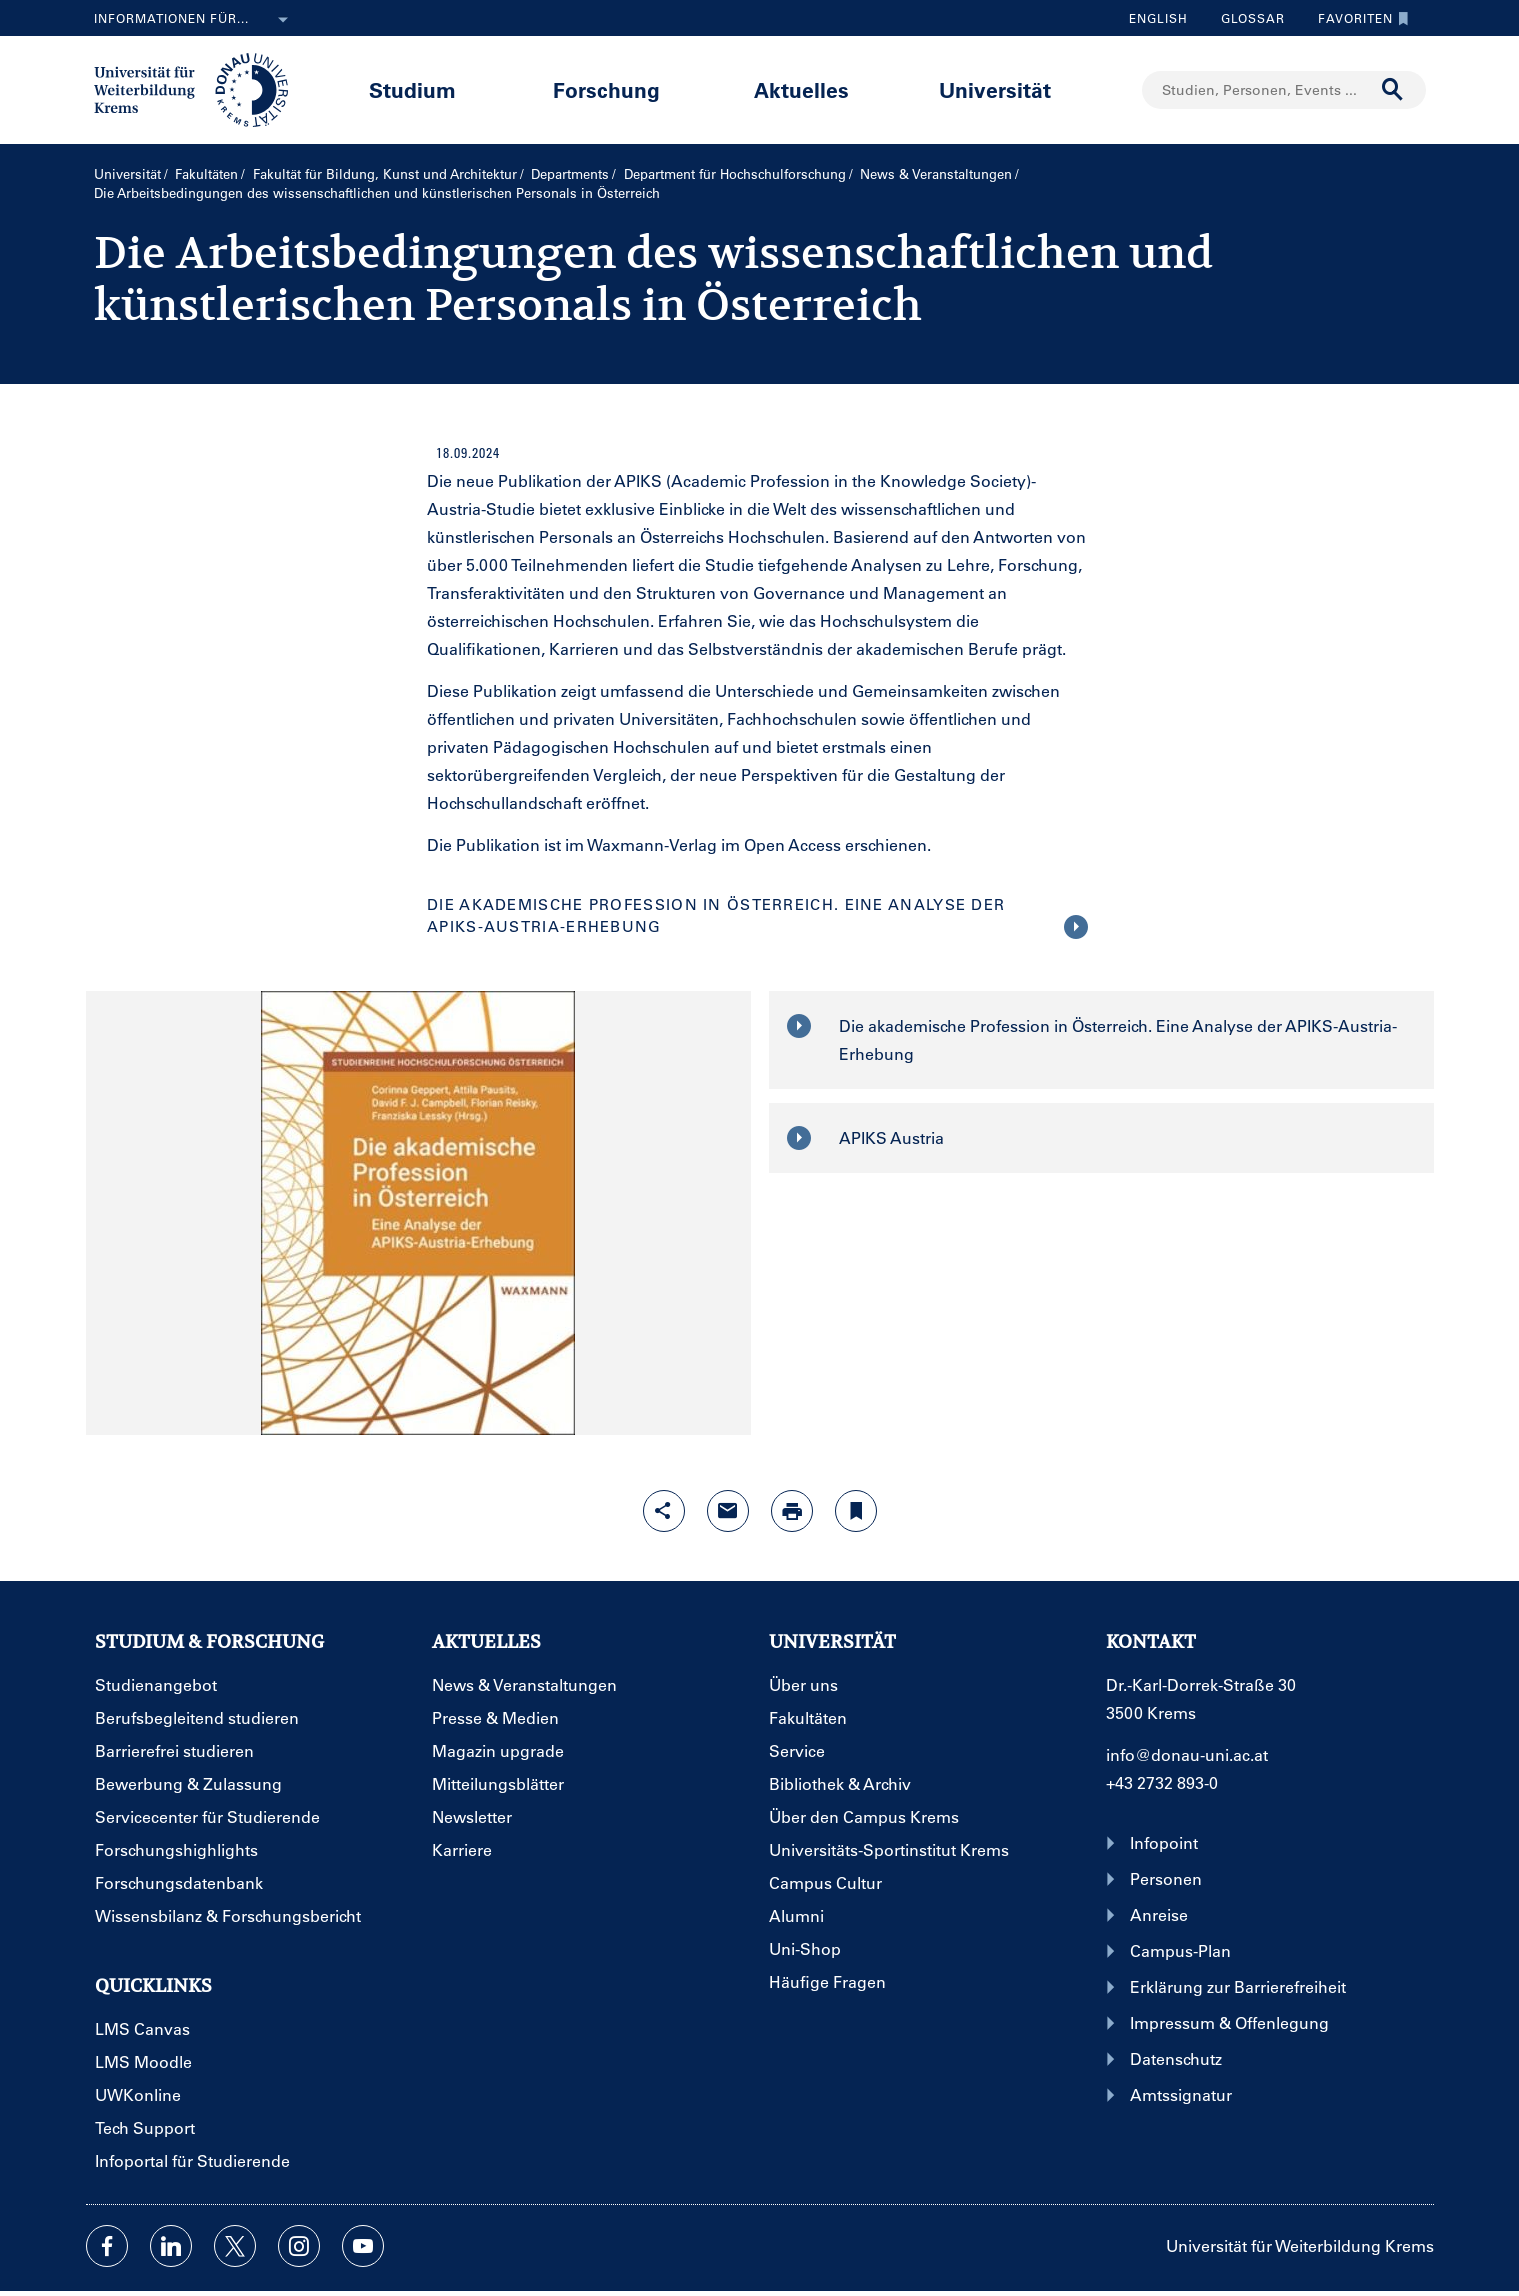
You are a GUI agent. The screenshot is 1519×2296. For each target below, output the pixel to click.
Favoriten (1358, 18)
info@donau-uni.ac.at (1187, 1754)
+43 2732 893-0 (1162, 1782)
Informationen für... (195, 20)
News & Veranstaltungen (936, 173)
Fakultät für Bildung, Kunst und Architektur (385, 173)
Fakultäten (206, 173)
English (1158, 18)
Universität (995, 89)
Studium (412, 89)
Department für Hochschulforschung (735, 173)
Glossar (1245, 18)
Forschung (606, 89)
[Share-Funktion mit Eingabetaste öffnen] (664, 1511)
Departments (570, 173)
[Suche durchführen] (1393, 90)
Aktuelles (801, 89)
